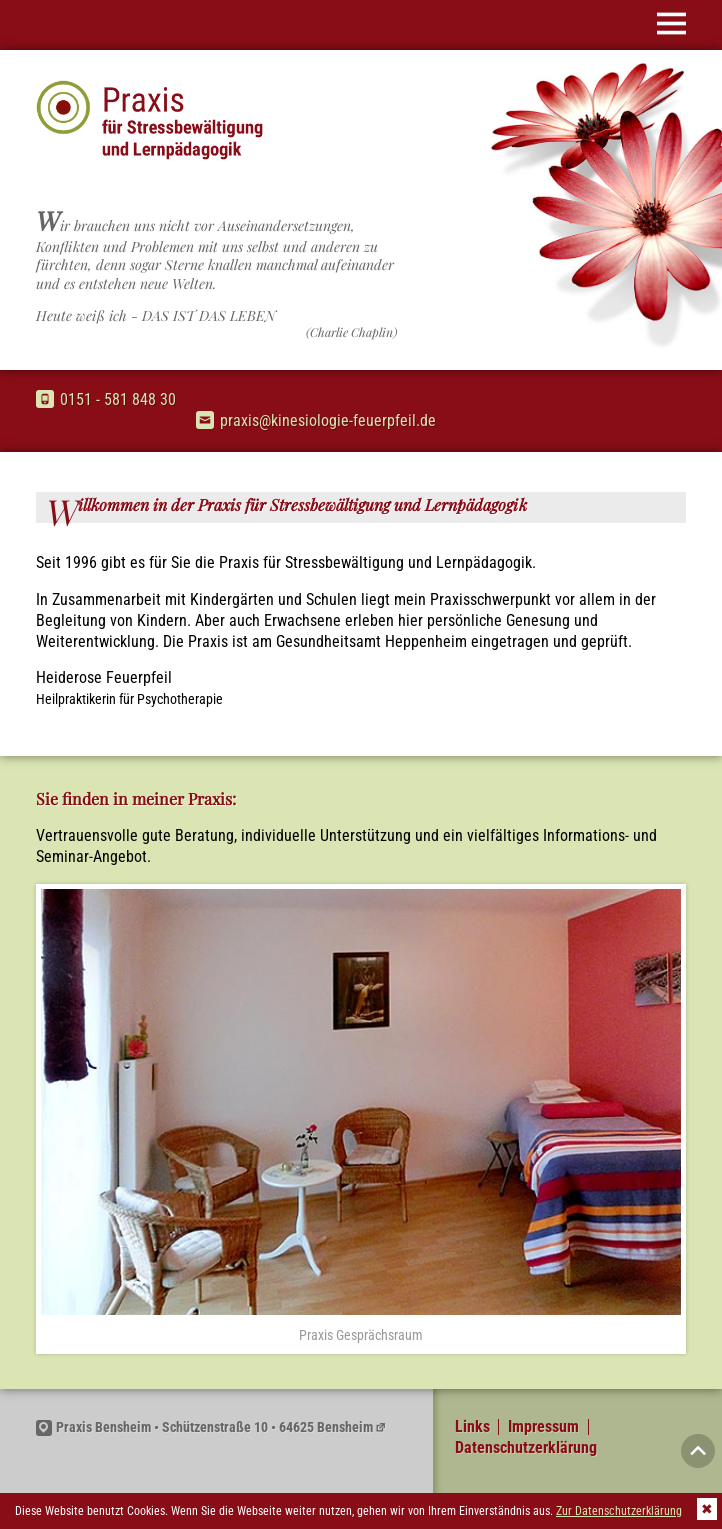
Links (472, 1427)
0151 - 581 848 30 (106, 399)
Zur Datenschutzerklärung (619, 1511)
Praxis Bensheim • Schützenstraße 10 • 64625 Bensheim (204, 1427)
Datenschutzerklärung (526, 1448)
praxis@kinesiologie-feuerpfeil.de (316, 420)
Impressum (543, 1427)
